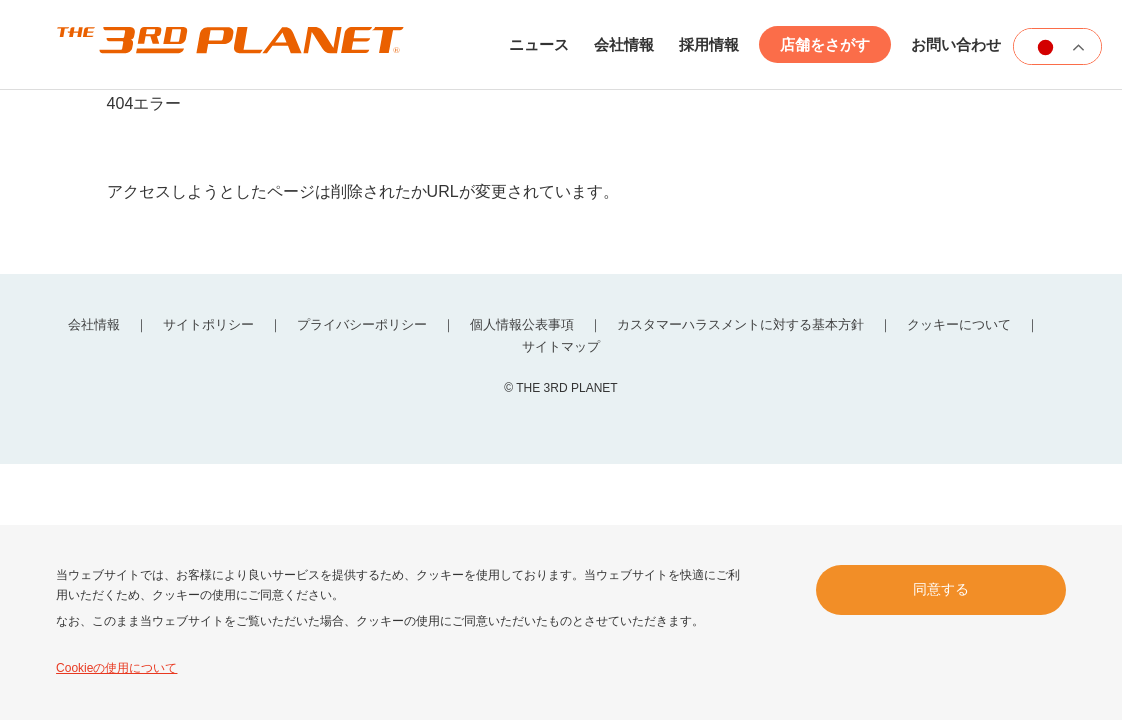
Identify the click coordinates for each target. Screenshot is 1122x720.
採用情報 (709, 44)
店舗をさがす (825, 44)
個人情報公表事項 (522, 324)
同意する (941, 589)
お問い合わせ (956, 44)
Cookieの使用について (116, 668)
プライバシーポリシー (362, 324)
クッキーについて (959, 324)
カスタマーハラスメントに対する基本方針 (740, 324)
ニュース (539, 44)
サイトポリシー (208, 324)
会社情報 (624, 44)
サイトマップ (561, 346)
